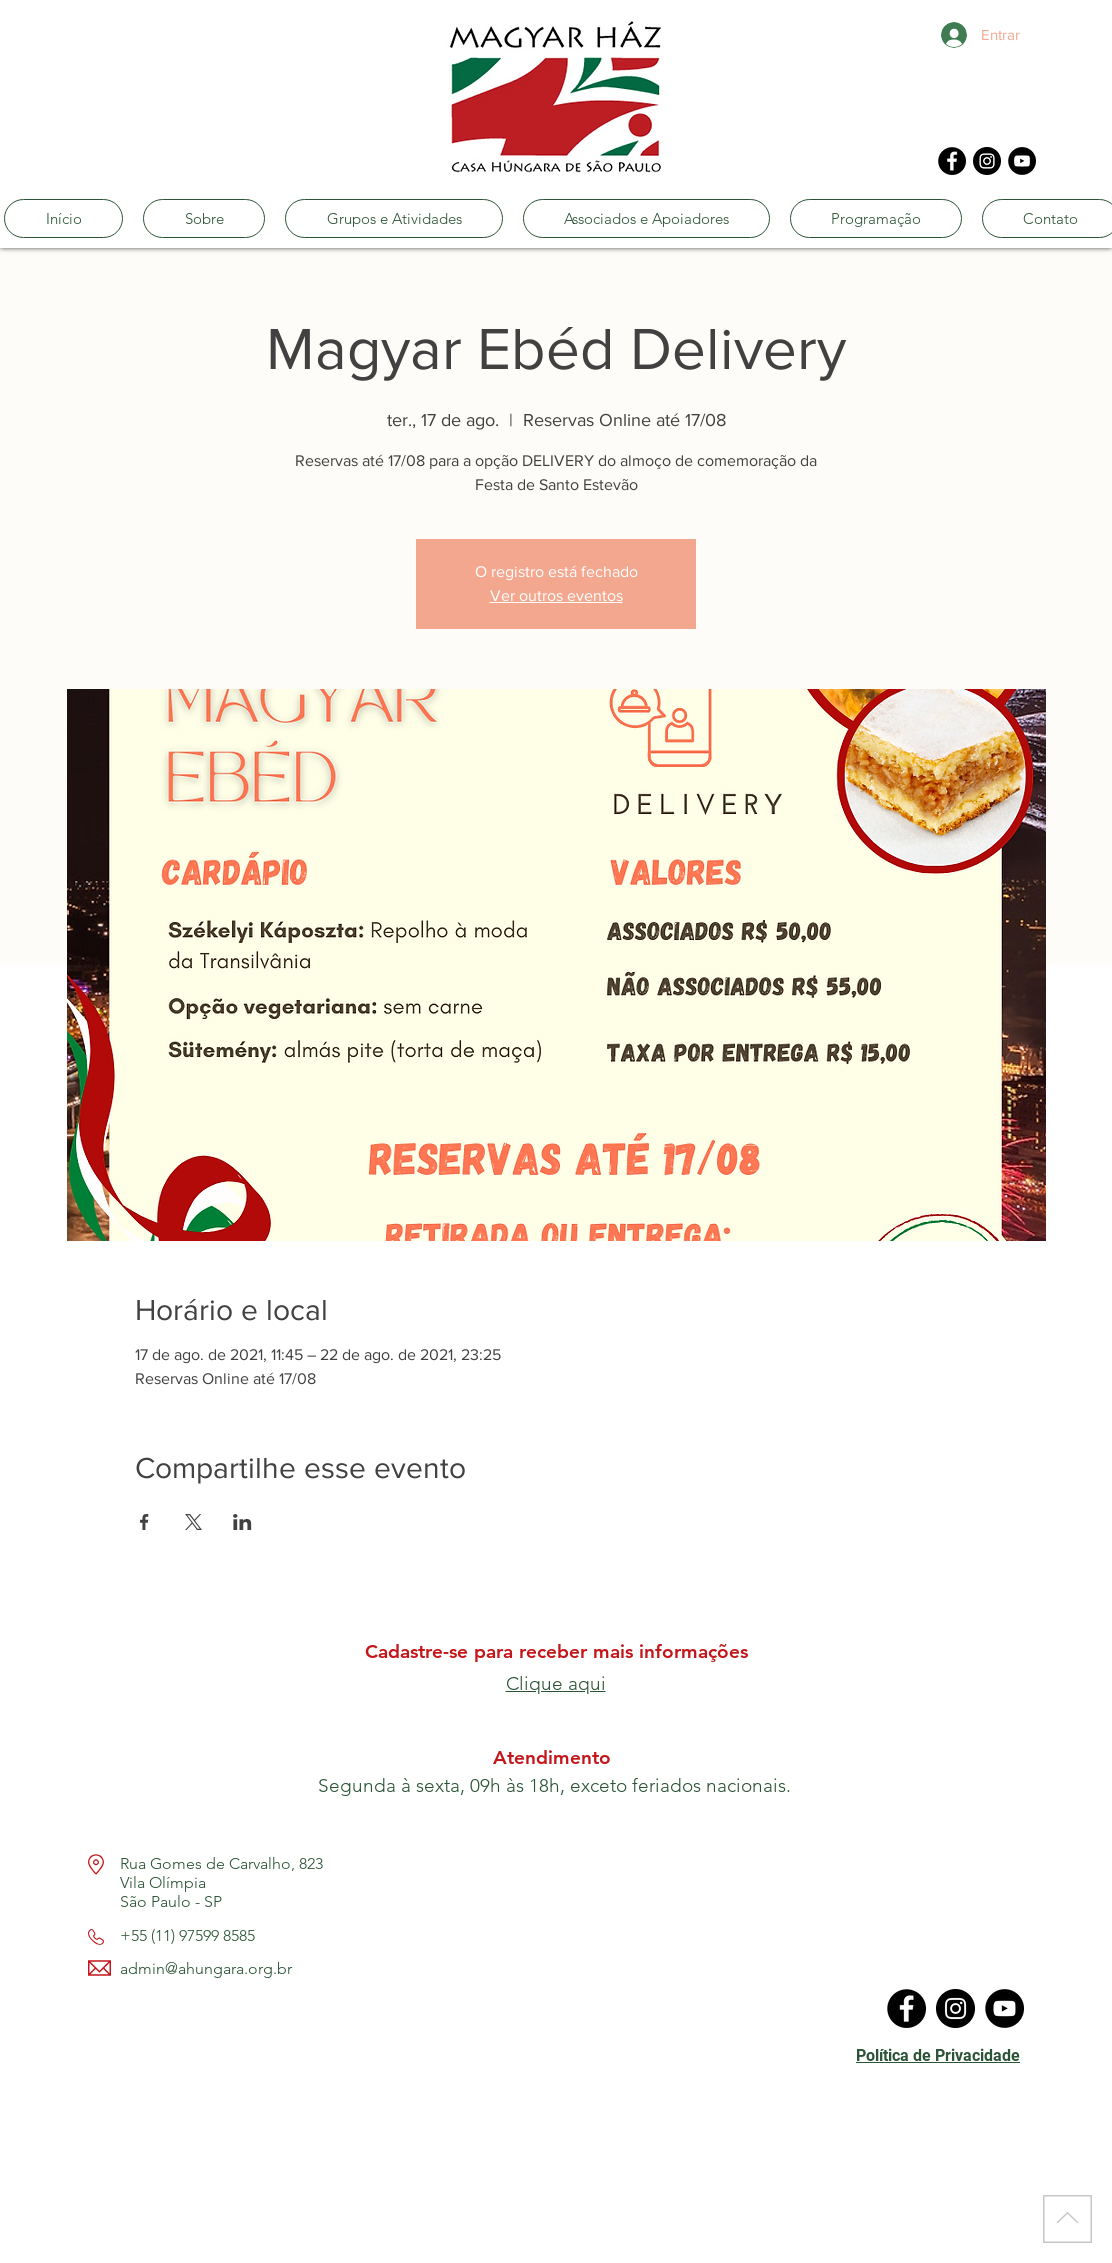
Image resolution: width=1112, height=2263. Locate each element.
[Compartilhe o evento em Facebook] (144, 1522)
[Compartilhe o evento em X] (193, 1522)
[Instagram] (987, 161)
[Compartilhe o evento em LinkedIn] (242, 1522)
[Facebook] (952, 161)
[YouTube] (1022, 161)
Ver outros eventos (556, 595)
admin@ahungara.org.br (206, 1968)
